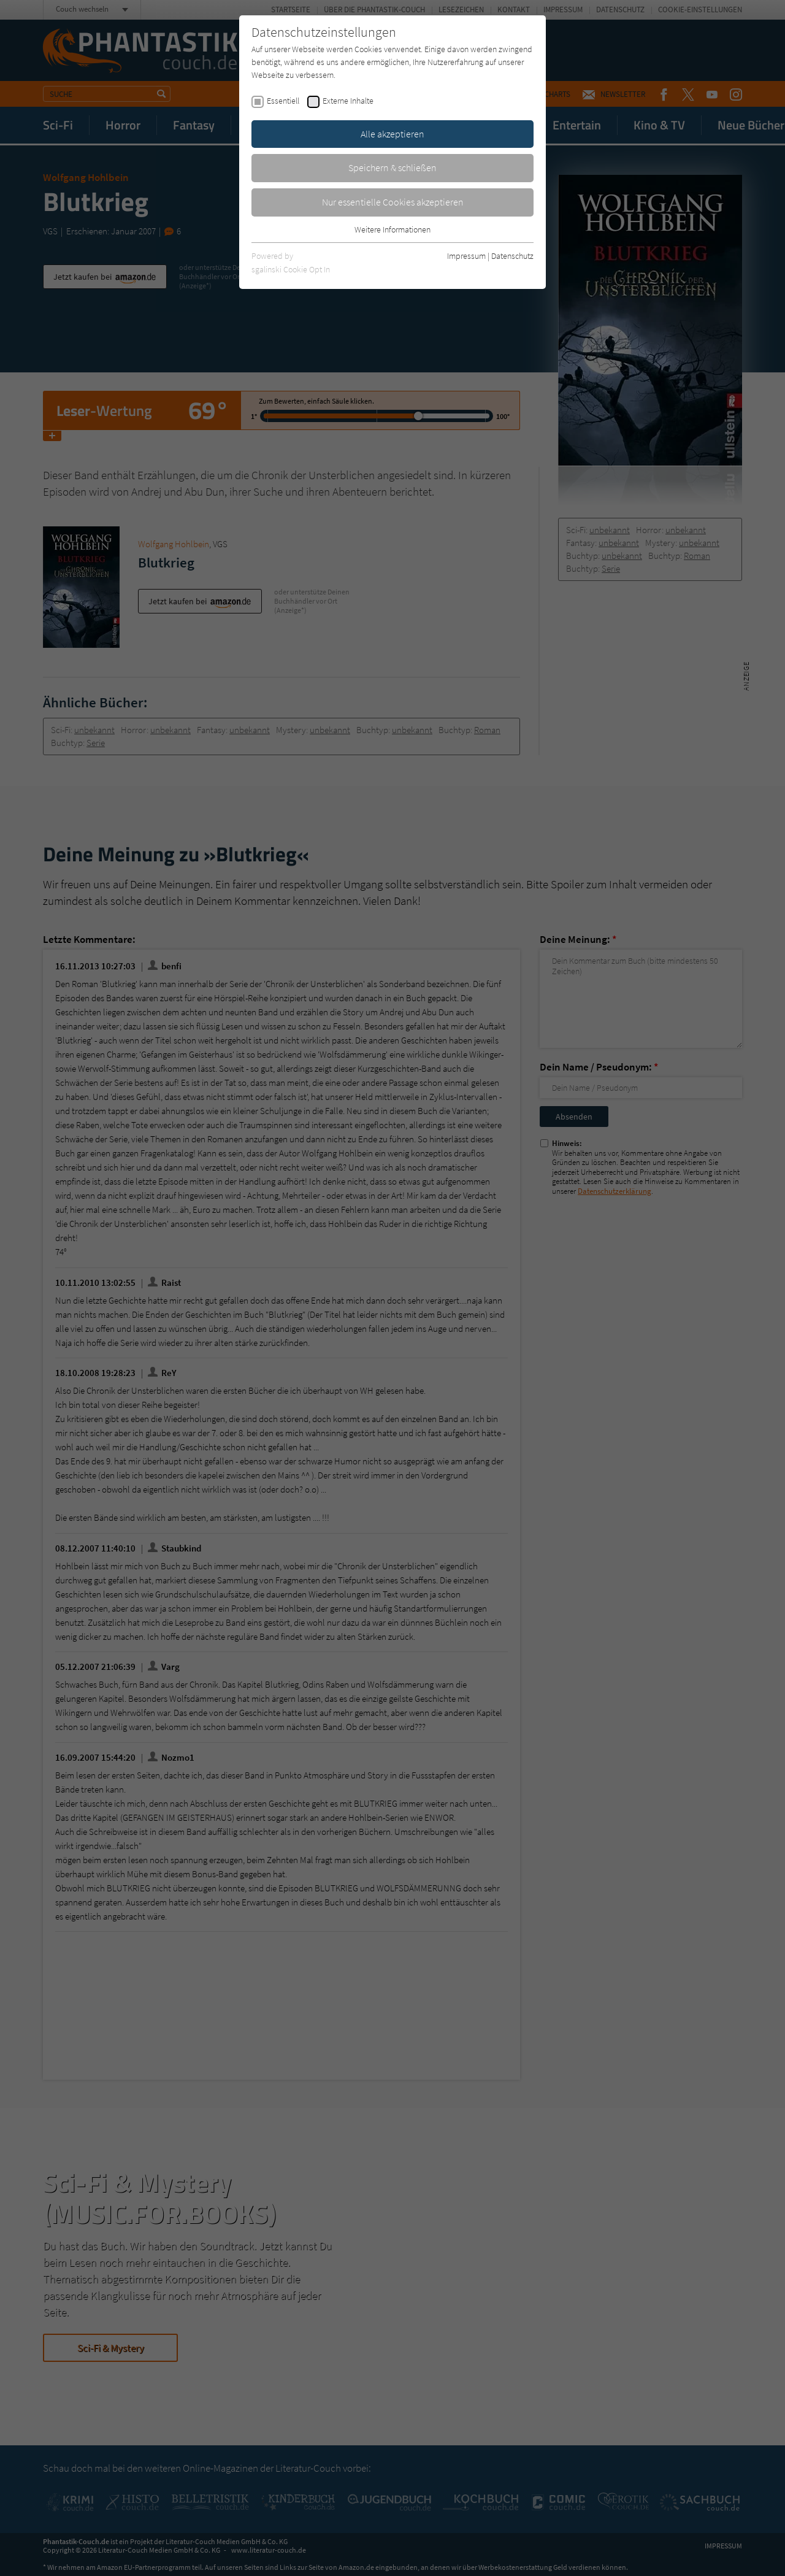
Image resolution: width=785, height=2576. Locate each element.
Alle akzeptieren (392, 134)
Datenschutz (512, 255)
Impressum (466, 255)
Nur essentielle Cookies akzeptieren (393, 202)
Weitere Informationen (392, 229)
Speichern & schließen (392, 167)
